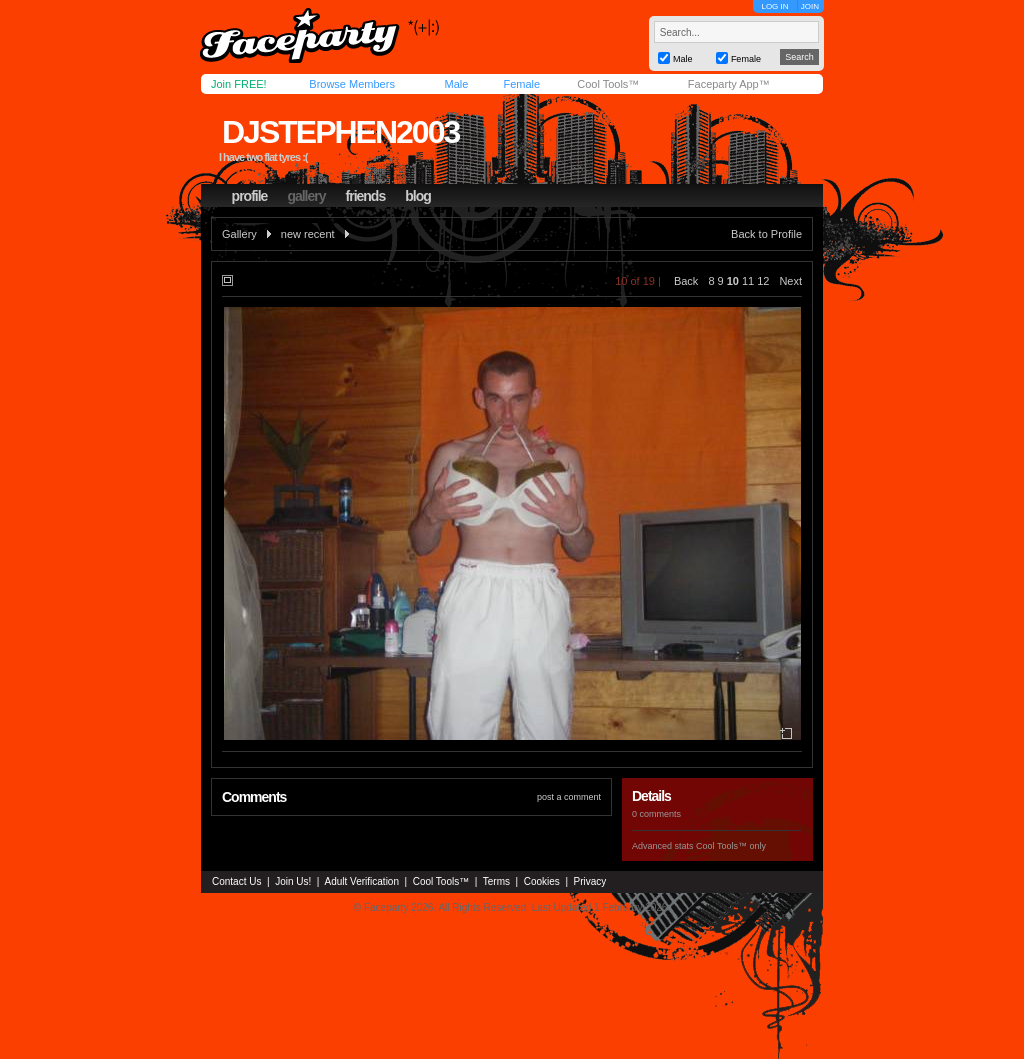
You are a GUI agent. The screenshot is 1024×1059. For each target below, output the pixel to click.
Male (456, 84)
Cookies (542, 881)
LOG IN (774, 6)
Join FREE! (239, 84)
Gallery (239, 234)
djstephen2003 (340, 132)
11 (748, 281)
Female (521, 84)
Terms (496, 881)
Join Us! (293, 881)
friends (366, 196)
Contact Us (236, 881)
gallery (306, 196)
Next (790, 281)
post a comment (569, 797)
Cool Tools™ (608, 84)
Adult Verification (361, 881)
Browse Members (352, 84)
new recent (308, 234)
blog (418, 196)
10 (733, 281)
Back (686, 281)
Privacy (590, 881)
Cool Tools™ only (731, 846)
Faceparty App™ (729, 84)
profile (250, 196)
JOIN (810, 6)
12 (763, 281)
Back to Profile (766, 234)
